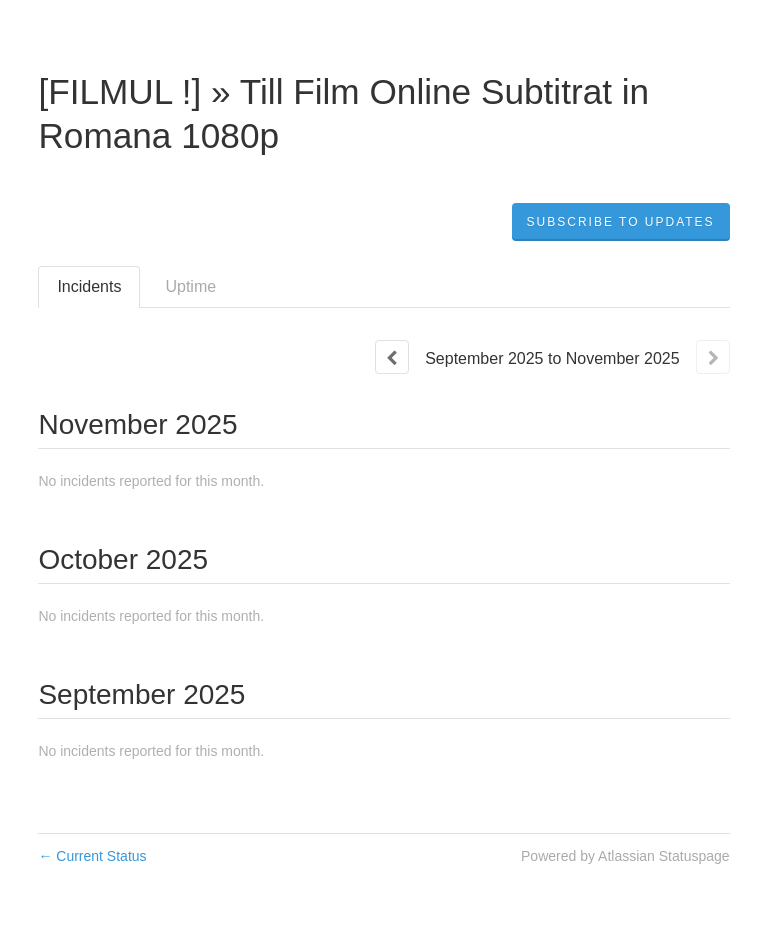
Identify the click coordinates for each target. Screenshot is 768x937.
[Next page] (713, 357)
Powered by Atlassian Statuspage (625, 856)
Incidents (89, 286)
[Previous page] (392, 357)
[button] (621, 222)
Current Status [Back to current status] (92, 856)
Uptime (190, 286)
